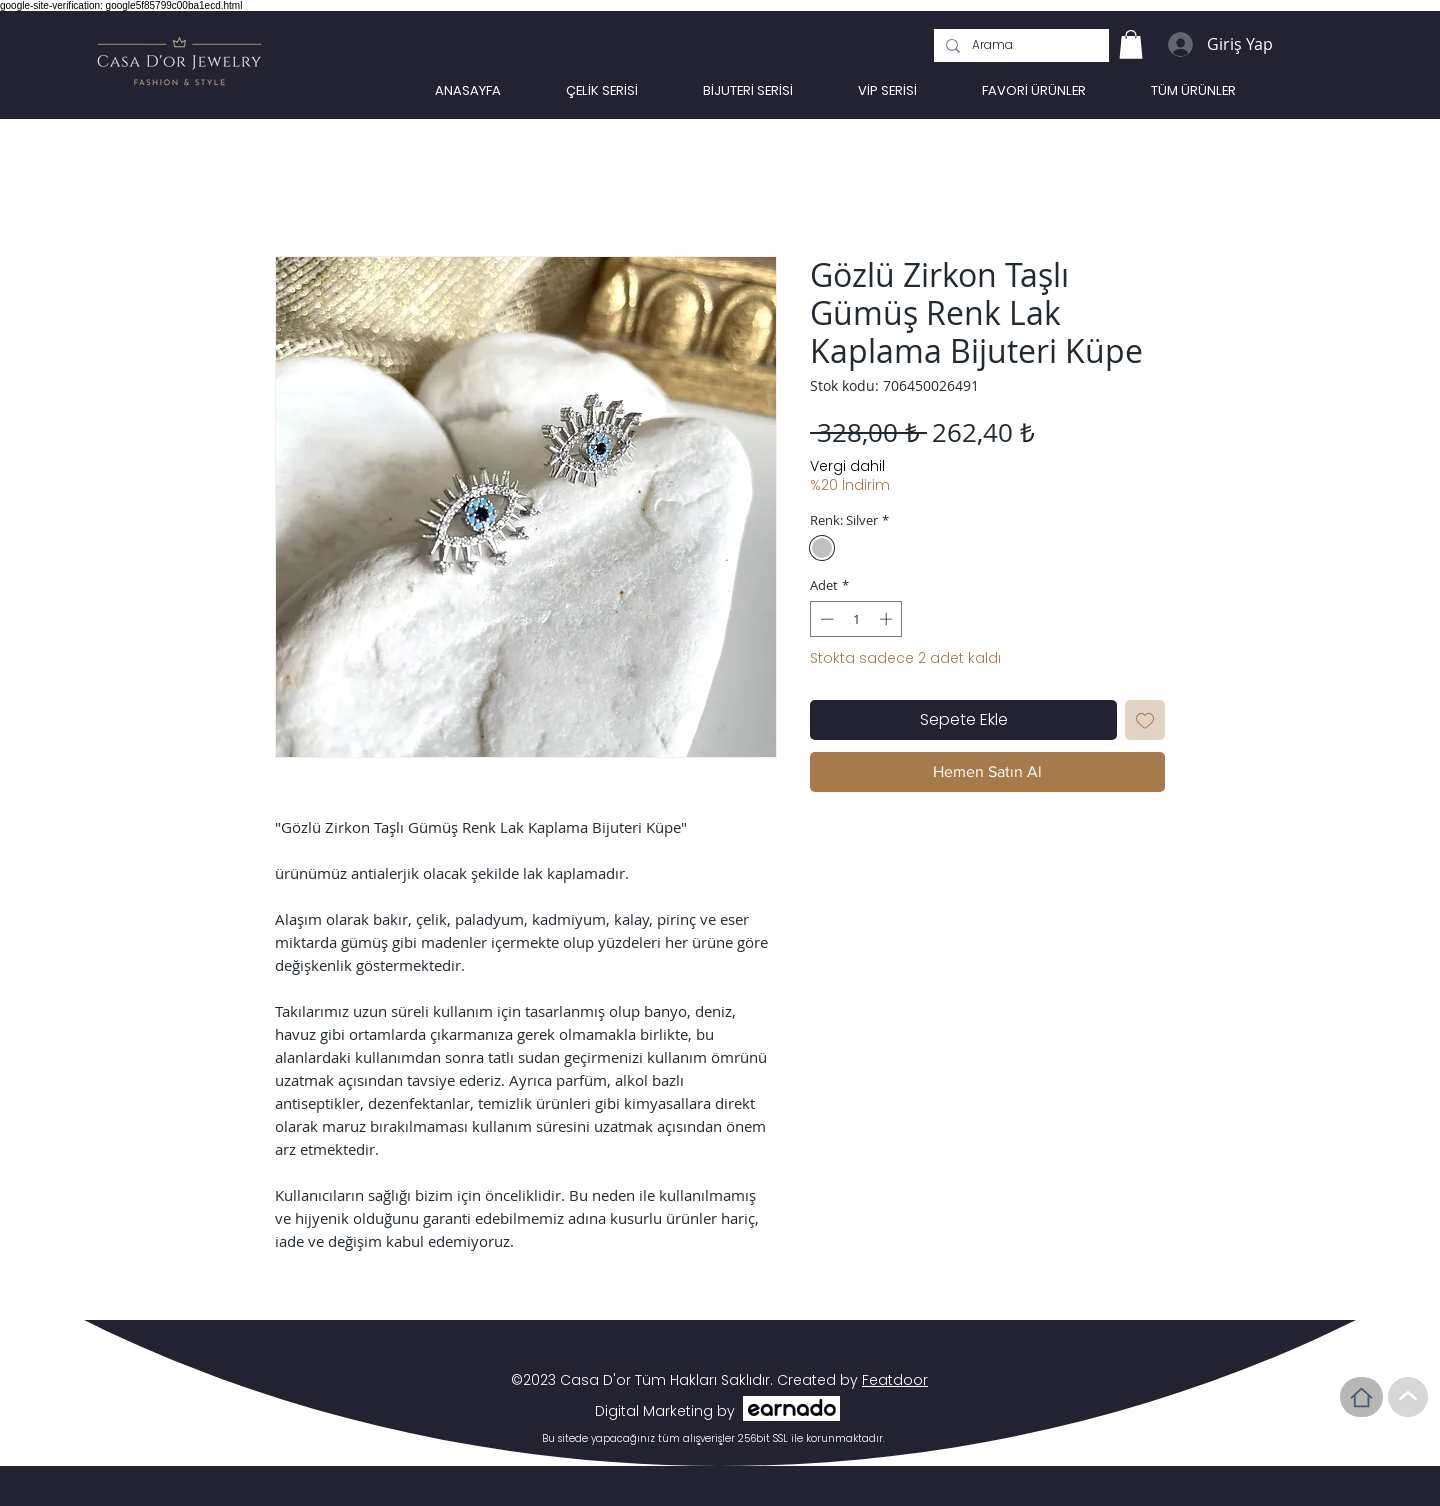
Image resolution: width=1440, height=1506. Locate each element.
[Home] (1361, 1397)
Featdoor (895, 1380)
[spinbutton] (856, 619)
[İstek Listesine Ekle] (1145, 720)
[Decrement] (825, 619)
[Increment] (888, 619)
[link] (1131, 44)
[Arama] (1019, 45)
